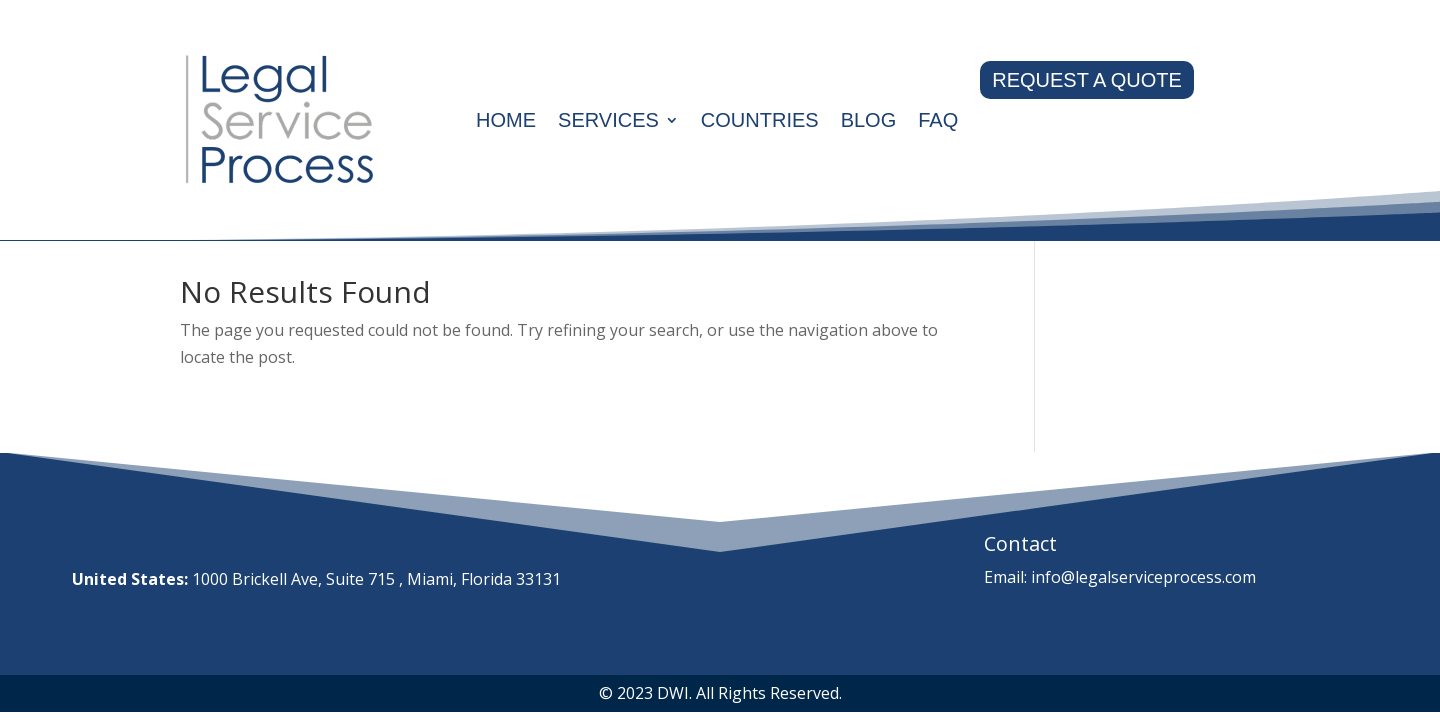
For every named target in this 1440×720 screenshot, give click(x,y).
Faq (938, 120)
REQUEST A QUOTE (1087, 80)
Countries (760, 120)
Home (506, 120)
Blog (869, 120)
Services (608, 120)
